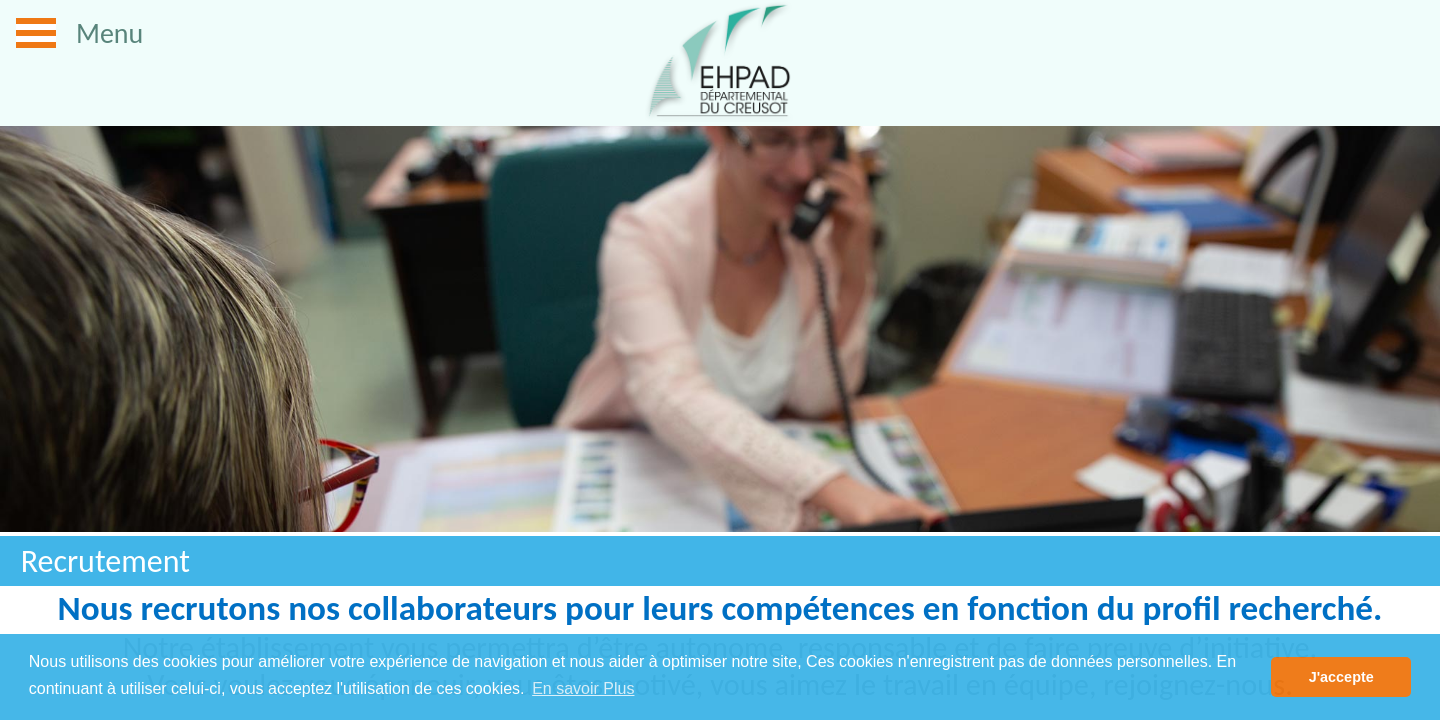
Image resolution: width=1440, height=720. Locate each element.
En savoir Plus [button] (583, 688)
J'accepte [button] (1341, 677)
